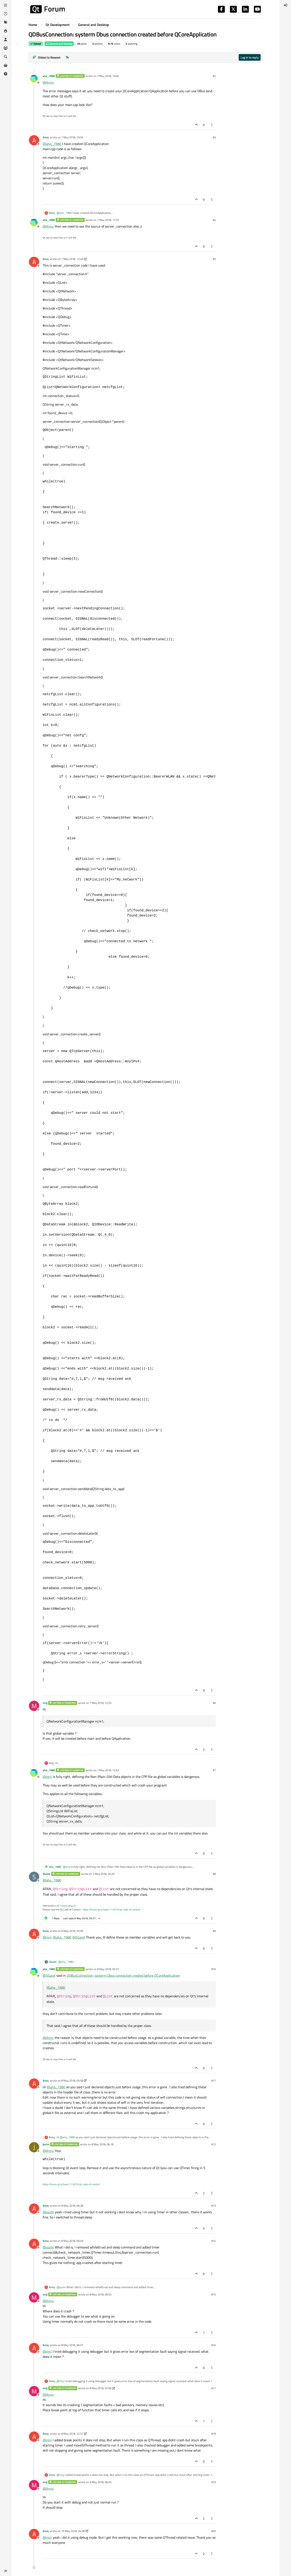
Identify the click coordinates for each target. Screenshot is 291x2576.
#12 (213, 2144)
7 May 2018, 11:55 (108, 220)
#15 (213, 2294)
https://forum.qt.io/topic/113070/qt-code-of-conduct (111, 1909)
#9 (214, 1931)
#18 (213, 2433)
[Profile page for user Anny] (34, 140)
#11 (213, 2080)
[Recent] (5, 13)
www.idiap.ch (68, 1906)
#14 (213, 2241)
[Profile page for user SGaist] (34, 1877)
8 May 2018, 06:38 (72, 2205)
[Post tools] (212, 124)
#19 (213, 2482)
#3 (214, 137)
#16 (213, 2345)
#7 (214, 1770)
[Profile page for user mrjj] (34, 1706)
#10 (213, 1969)
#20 (213, 2531)
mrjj (45, 1703)
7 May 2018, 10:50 (72, 137)
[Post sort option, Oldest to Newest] (46, 57)
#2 (214, 76)
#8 (214, 1874)
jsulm (46, 2144)
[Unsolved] (5, 73)
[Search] (5, 56)
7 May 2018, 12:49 (72, 259)
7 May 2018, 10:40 (108, 76)
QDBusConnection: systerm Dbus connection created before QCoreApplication (123, 1975)
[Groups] (5, 48)
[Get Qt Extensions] (5, 65)
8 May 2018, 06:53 (100, 2294)
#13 (213, 2205)
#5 (214, 259)
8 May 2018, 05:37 (108, 1969)
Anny (46, 137)
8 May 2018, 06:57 (72, 2345)
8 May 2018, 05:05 (72, 1931)
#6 (214, 1703)
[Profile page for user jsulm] (34, 2147)
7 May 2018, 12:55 (100, 1703)
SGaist (46, 1874)
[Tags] (5, 22)
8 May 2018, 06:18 (102, 2144)
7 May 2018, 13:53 (108, 1770)
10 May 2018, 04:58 (73, 2531)
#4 (214, 220)
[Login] (285, 5)
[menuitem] (285, 5)
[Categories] (5, 5)
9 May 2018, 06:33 (100, 2482)
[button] (5, 2570)
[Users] (5, 39)
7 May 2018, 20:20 (103, 1874)
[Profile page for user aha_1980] (34, 79)
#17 (213, 2388)
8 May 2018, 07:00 (100, 2388)
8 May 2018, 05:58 (72, 2080)
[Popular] (5, 30)
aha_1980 (49, 76)
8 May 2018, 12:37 (72, 2433)
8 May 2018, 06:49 (72, 2241)
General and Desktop (59, 44)
